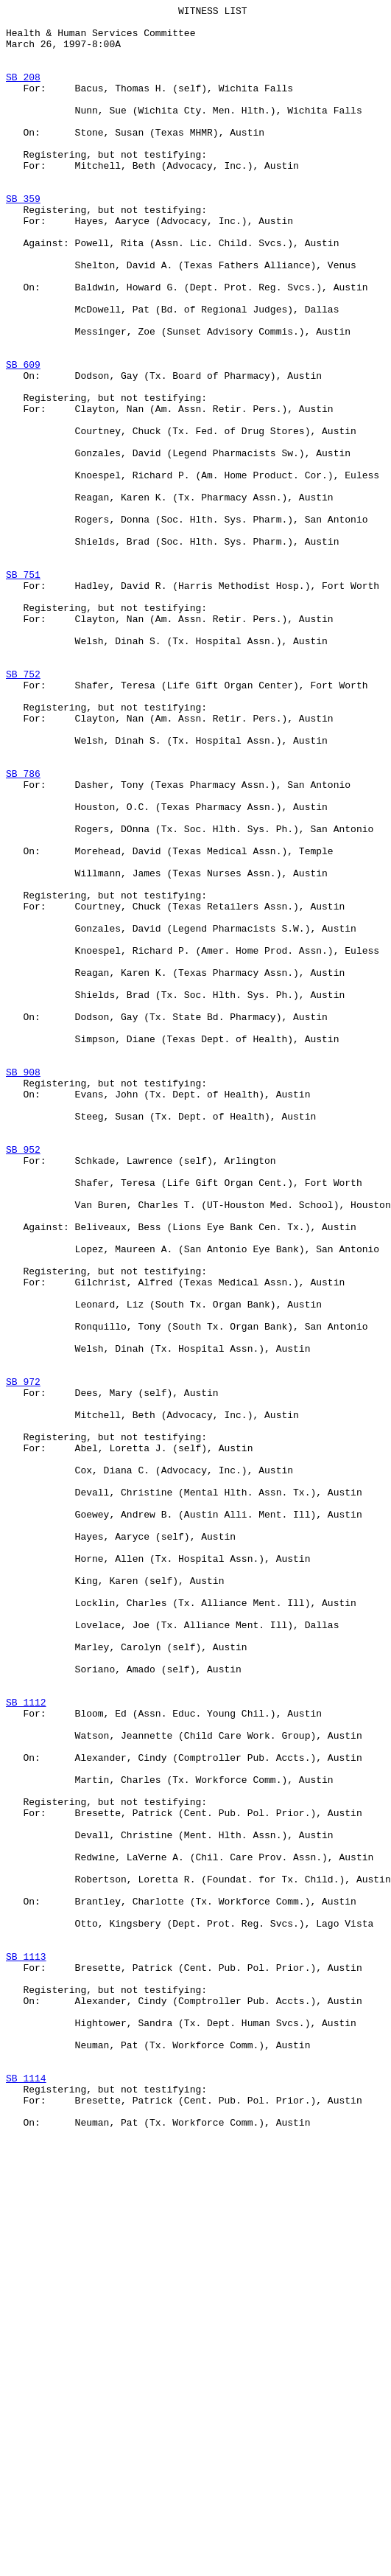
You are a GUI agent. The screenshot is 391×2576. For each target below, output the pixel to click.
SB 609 (23, 437)
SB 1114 (26, 2493)
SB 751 (23, 689)
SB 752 (23, 808)
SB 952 (23, 1379)
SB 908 (23, 1286)
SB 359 (23, 238)
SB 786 (23, 928)
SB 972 (23, 1657)
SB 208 (23, 92)
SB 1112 (26, 2042)
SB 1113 (26, 2347)
